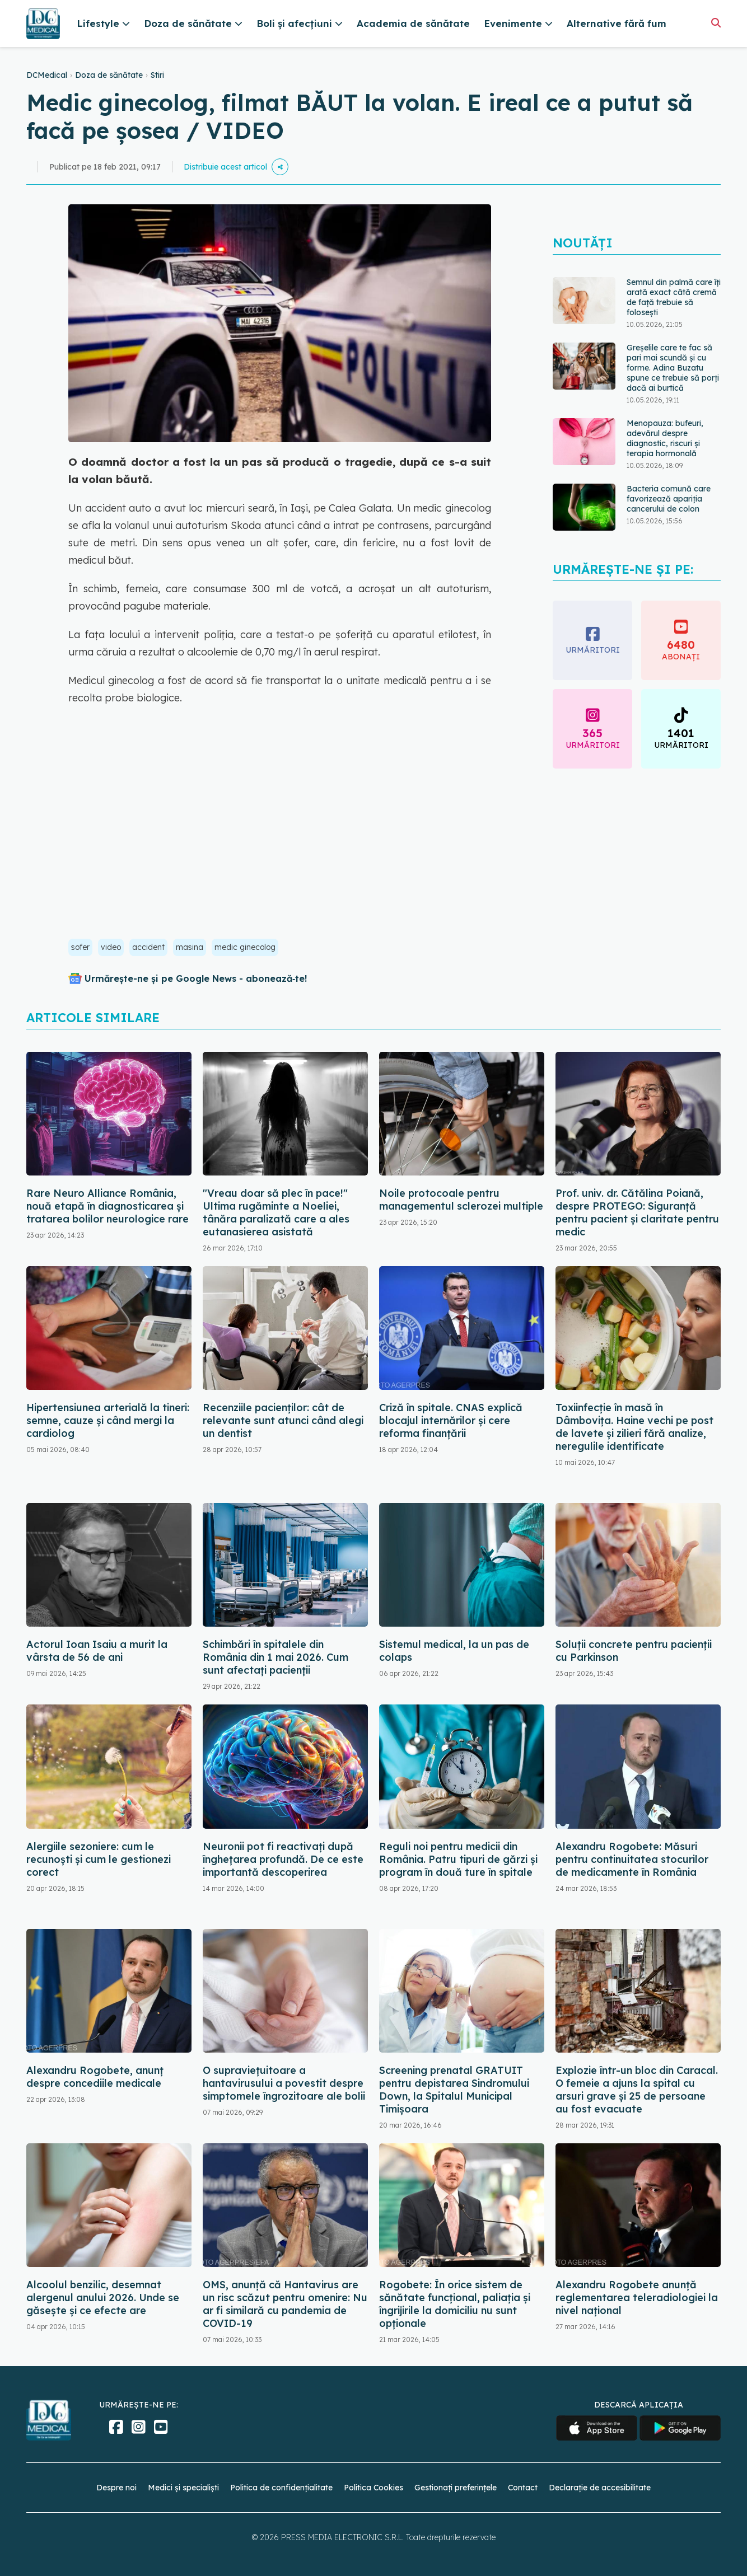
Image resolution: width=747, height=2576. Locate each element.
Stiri (157, 75)
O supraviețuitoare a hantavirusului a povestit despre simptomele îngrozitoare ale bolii (284, 2083)
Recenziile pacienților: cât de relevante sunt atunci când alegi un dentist (283, 1420)
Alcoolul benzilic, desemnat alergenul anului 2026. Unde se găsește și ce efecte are (102, 2297)
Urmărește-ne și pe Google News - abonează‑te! (196, 978)
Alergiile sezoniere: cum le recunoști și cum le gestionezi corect (98, 1859)
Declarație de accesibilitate (600, 2488)
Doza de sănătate (109, 75)
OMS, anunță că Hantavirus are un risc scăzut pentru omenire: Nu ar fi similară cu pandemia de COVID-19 (285, 2304)
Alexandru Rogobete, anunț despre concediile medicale (95, 2077)
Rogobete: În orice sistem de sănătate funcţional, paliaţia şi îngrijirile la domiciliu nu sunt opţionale (454, 2304)
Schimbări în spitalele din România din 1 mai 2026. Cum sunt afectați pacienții (275, 1657)
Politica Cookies (373, 2488)
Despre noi (116, 2488)
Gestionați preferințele (455, 2488)
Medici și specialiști (183, 2488)
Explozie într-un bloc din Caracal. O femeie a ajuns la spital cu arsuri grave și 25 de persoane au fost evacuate (636, 2089)
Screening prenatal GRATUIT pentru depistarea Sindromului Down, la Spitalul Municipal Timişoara (454, 2089)
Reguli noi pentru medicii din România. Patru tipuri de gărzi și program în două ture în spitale (458, 1859)
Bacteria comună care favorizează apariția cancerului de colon (669, 499)
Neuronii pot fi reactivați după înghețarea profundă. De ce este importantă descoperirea (283, 1859)
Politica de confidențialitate (281, 2488)
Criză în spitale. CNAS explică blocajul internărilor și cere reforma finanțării (450, 1420)
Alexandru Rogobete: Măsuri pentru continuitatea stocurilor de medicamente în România (631, 1859)
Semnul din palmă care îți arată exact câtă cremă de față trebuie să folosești (674, 297)
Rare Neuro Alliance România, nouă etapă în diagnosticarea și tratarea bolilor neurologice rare (107, 1206)
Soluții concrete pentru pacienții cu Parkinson (633, 1651)
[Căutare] (716, 22)
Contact (523, 2488)
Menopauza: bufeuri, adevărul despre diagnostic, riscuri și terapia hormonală (665, 438)
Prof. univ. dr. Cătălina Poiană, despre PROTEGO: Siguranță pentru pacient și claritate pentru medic (637, 1212)
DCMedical (46, 75)
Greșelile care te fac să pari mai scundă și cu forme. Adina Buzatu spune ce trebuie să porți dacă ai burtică (673, 368)
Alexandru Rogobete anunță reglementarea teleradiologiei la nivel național (636, 2297)
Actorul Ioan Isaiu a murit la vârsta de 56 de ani (96, 1651)
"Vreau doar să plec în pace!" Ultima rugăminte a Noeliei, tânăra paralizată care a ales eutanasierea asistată (276, 1212)
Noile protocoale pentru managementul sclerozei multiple (461, 1199)
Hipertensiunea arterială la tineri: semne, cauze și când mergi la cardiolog (107, 1420)
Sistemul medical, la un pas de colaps (454, 1651)
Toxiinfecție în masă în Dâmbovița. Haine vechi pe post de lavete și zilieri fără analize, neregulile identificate (634, 1427)
